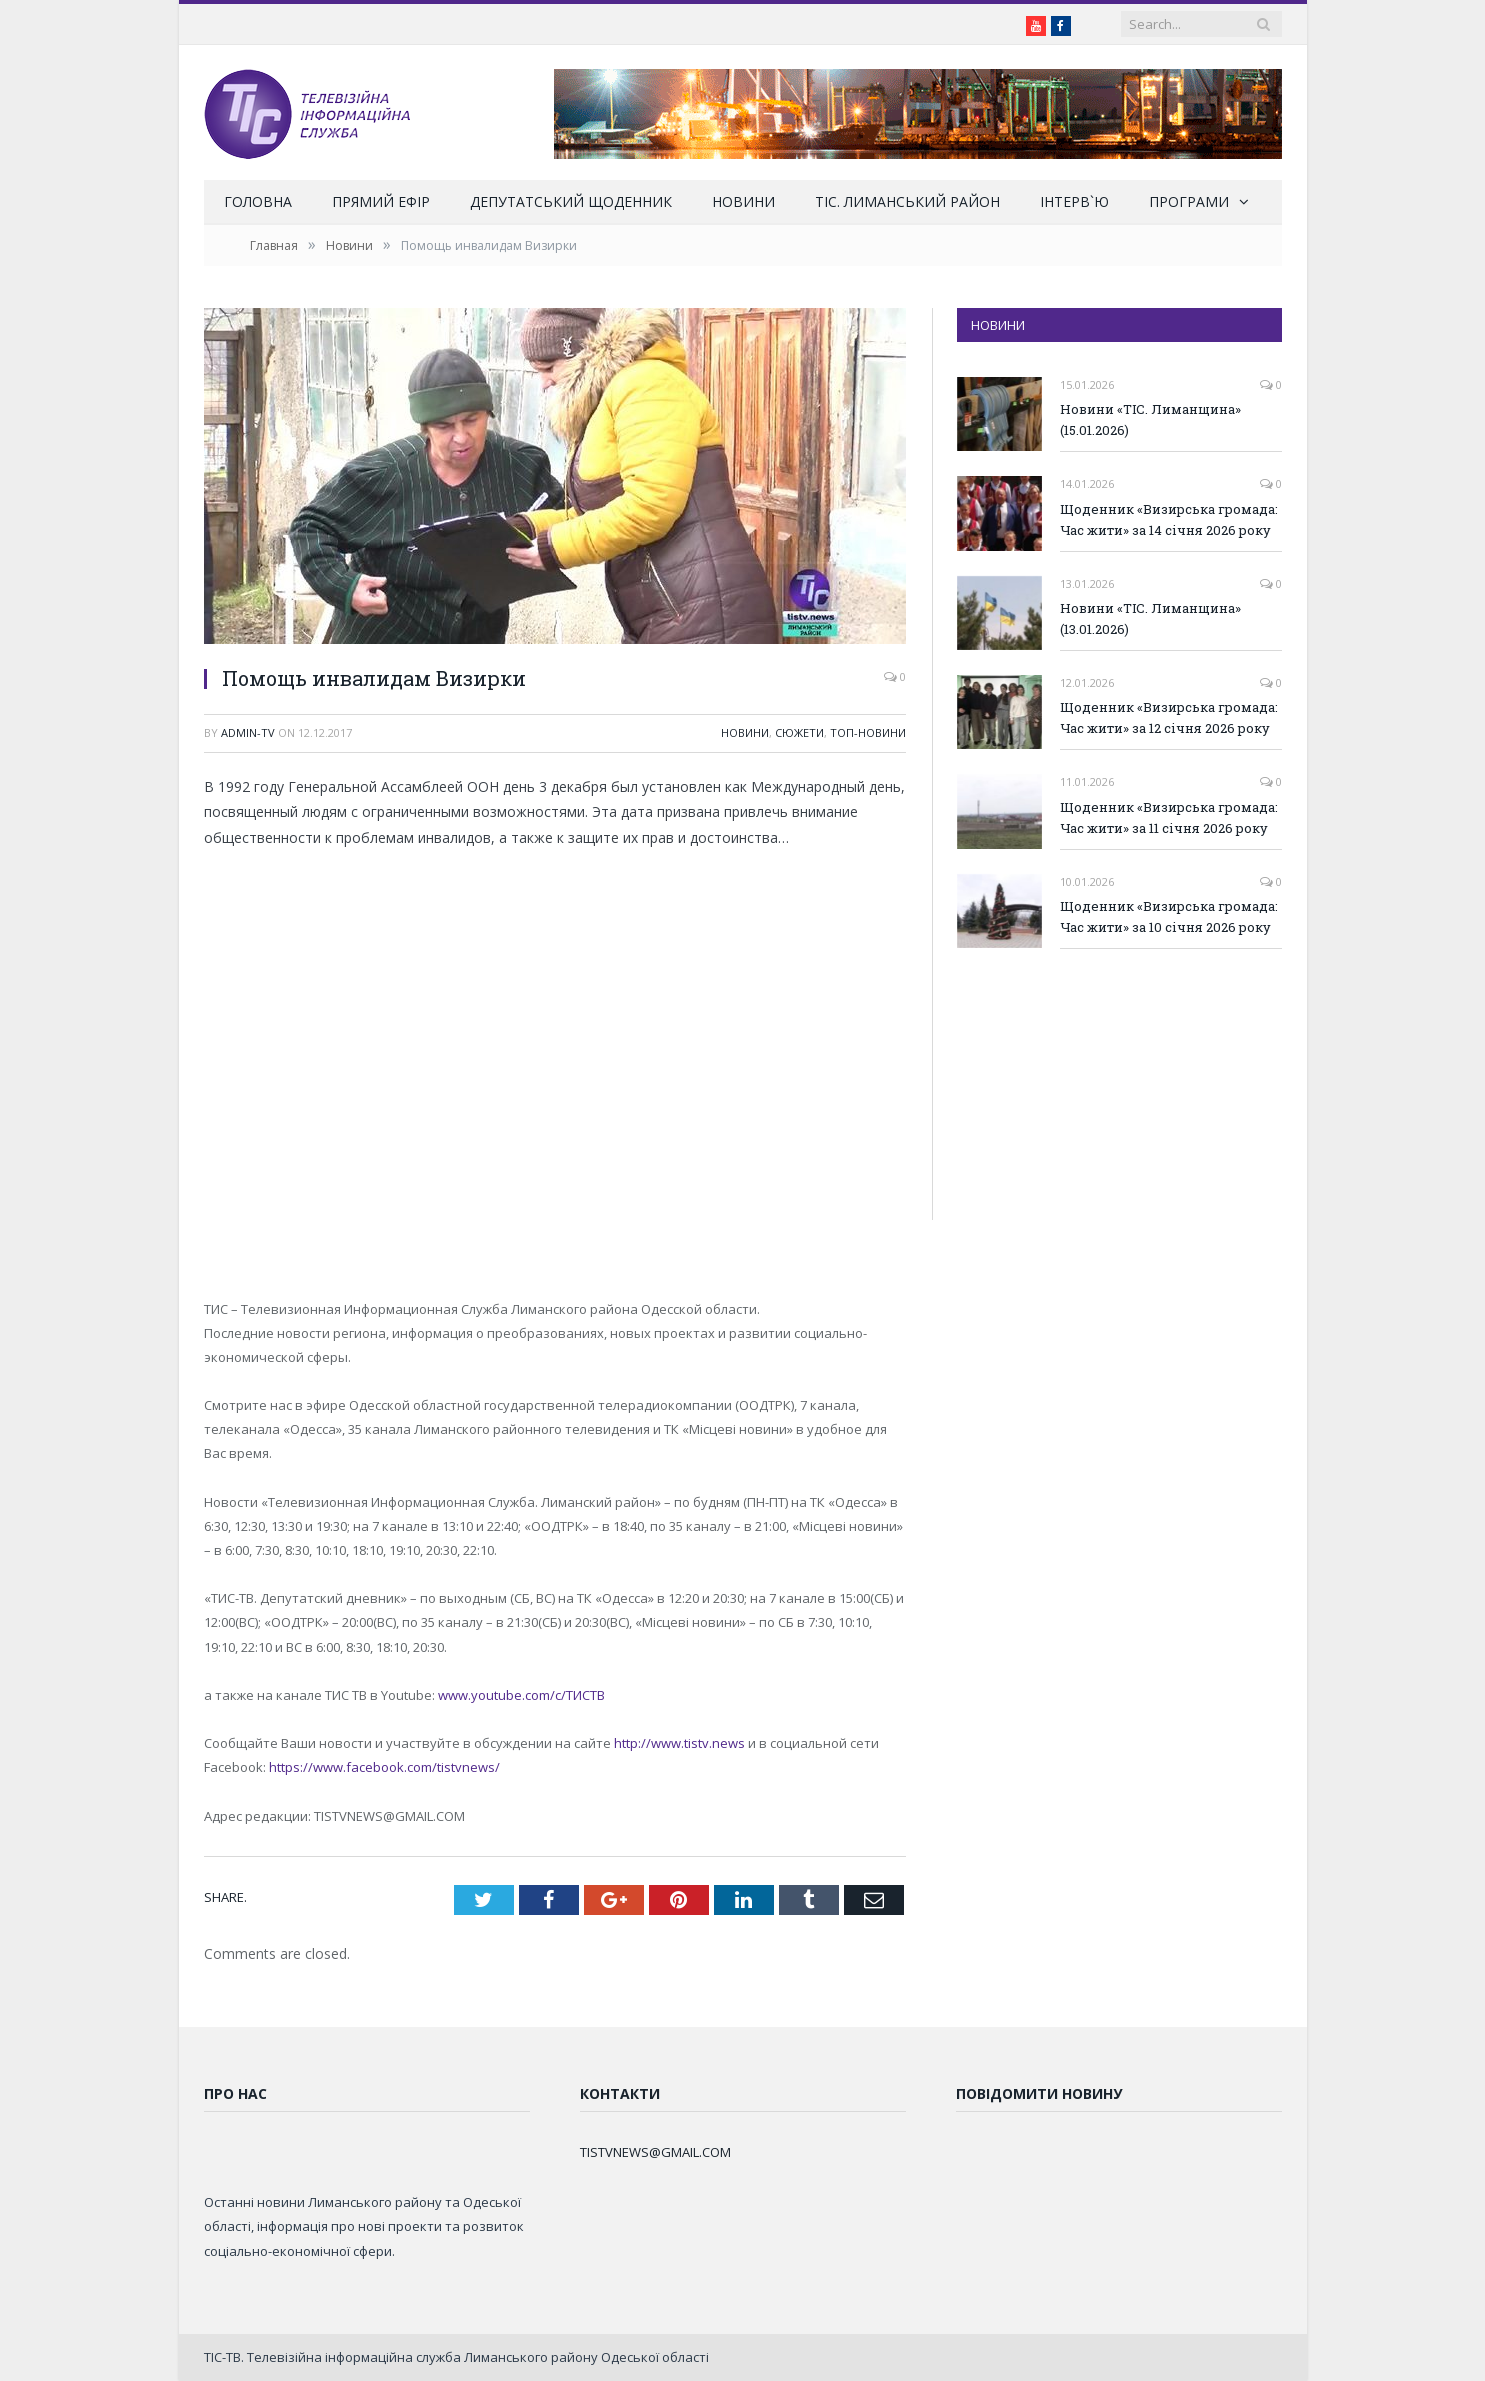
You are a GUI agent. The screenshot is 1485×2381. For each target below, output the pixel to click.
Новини (743, 201)
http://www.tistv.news (679, 1743)
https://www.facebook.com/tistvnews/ (384, 1767)
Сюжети (799, 732)
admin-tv (248, 732)
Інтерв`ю (1074, 201)
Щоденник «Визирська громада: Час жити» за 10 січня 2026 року (1169, 916)
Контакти (620, 2093)
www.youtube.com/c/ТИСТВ (521, 1695)
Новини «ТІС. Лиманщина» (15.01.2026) (1150, 419)
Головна (258, 201)
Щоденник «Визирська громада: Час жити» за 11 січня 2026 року (1169, 817)
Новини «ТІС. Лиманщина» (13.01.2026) (1150, 618)
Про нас (235, 2093)
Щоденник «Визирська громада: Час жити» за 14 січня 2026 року (1169, 519)
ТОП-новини (868, 732)
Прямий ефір (381, 201)
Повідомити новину (1039, 2093)
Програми (1189, 201)
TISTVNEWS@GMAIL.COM (655, 2152)
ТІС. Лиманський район (907, 201)
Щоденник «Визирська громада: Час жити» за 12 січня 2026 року (1169, 717)
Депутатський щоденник (571, 201)
